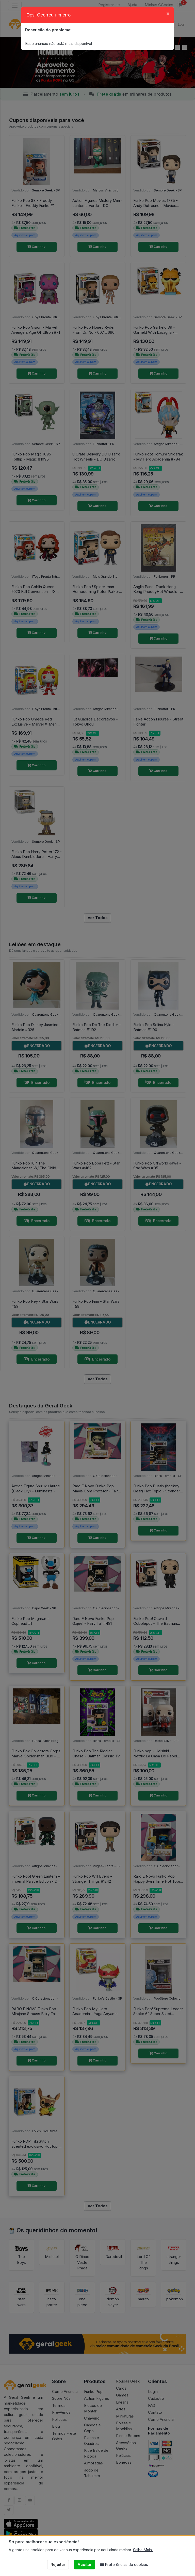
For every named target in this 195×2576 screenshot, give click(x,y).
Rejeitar (58, 2564)
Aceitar (84, 2564)
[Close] (168, 13)
